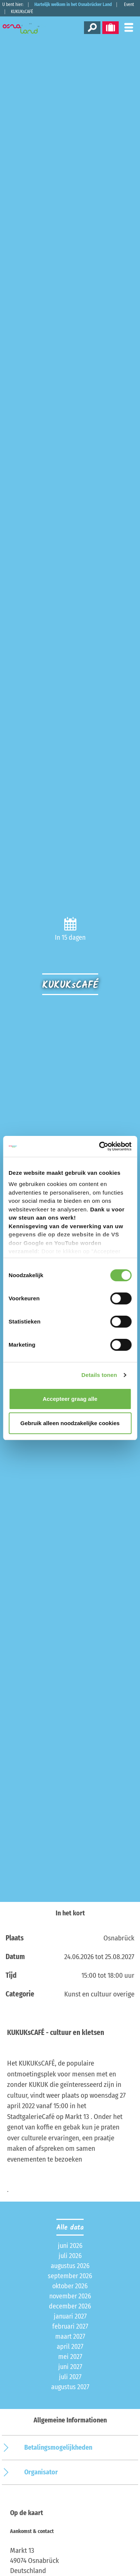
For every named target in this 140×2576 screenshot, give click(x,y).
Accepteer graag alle (70, 1399)
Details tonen (99, 1375)
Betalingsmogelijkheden (58, 2447)
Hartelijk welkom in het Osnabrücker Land (73, 4)
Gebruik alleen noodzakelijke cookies (70, 1423)
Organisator (41, 2472)
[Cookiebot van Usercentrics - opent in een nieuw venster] (99, 1146)
